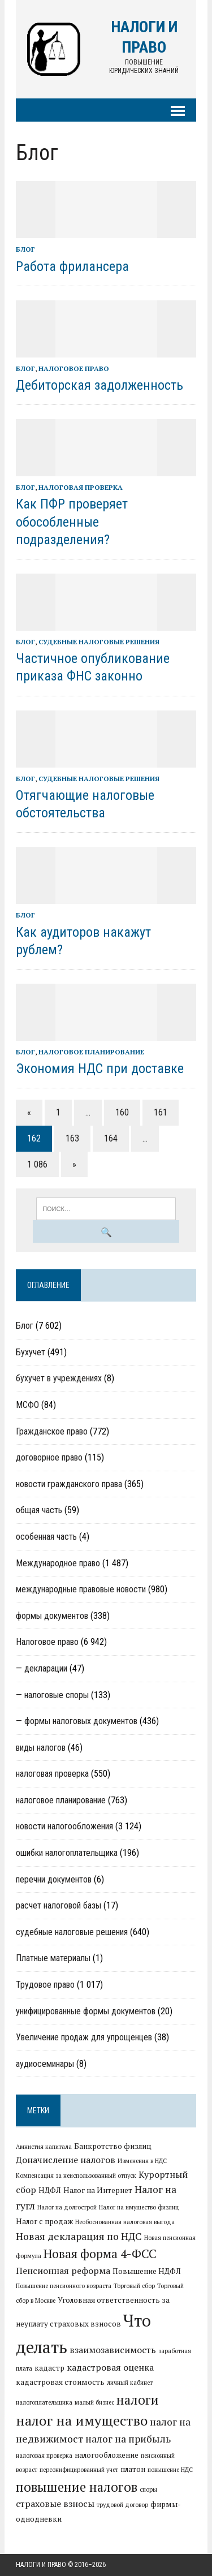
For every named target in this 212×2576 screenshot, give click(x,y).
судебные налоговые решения (98, 641)
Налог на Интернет (97, 2190)
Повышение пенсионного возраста (63, 2286)
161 (160, 1112)
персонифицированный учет (79, 2470)
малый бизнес (94, 2402)
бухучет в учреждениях (59, 1378)
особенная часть (46, 1536)
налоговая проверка (80, 487)
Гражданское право (52, 1431)
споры (148, 2489)
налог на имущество (82, 2420)
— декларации (41, 1668)
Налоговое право (73, 368)
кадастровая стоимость (60, 2382)
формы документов (52, 1615)
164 (111, 1138)
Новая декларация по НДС (79, 2236)
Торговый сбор (134, 2286)
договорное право (49, 1457)
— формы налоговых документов (76, 1721)
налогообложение (107, 2455)
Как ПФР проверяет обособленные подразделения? (72, 521)
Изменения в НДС (142, 2161)
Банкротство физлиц (113, 2146)
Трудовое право (45, 1984)
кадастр (49, 2368)
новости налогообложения (64, 1826)
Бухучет (30, 1352)
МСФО (27, 1404)
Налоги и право (41, 2565)
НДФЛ (49, 2190)
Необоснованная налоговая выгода (125, 2222)
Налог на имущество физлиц (139, 2207)
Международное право (58, 1563)
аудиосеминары (45, 2063)
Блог (25, 249)
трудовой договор (122, 2505)
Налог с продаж (44, 2221)
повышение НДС (170, 2470)
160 (122, 1112)
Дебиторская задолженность (99, 385)
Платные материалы (53, 1958)
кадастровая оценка (110, 2367)
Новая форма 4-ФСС (100, 2253)
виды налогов (41, 1747)
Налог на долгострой (67, 2207)
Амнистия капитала (44, 2147)
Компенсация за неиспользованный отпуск (76, 2175)
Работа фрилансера (72, 266)
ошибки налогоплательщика (67, 1852)
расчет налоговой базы (58, 1905)
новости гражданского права (69, 1484)
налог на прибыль (128, 2438)
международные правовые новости (81, 1589)
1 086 (37, 1164)
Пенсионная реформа (63, 2270)
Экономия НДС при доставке (100, 1068)
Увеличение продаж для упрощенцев (84, 2037)
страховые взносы (55, 2503)
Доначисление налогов (65, 2159)
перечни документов (54, 1879)
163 (72, 1138)
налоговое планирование (91, 1052)
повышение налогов (76, 2486)
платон (132, 2469)
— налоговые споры (52, 1695)
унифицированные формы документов (85, 2011)
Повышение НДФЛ (147, 2271)
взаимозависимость (113, 2350)
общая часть (39, 1510)
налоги (137, 2399)
